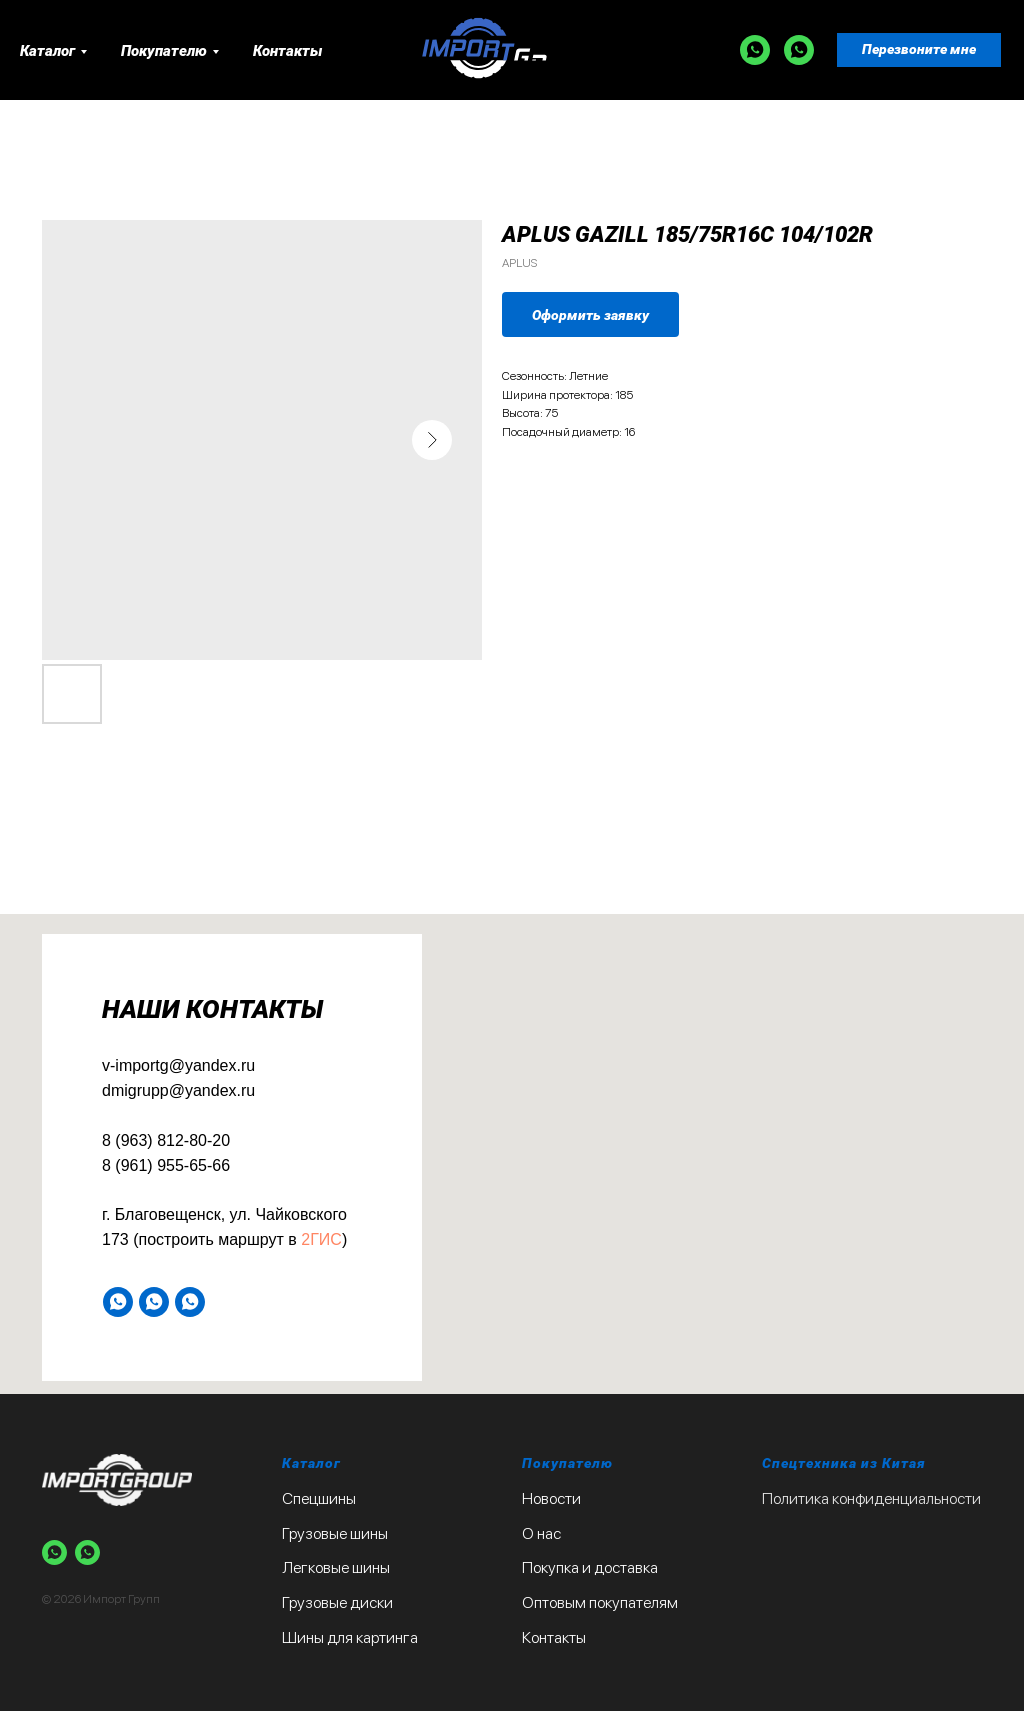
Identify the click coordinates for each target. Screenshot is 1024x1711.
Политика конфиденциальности (871, 1498)
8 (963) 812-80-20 (166, 1140)
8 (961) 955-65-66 (166, 1165)
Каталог (47, 51)
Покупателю (164, 51)
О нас (541, 1533)
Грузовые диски (337, 1602)
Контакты (287, 51)
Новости (551, 1498)
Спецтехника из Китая (844, 1463)
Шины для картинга (350, 1637)
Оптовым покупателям (600, 1602)
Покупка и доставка (590, 1567)
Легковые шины (336, 1567)
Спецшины (319, 1498)
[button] (919, 50)
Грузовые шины (335, 1533)
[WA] (755, 50)
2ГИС (321, 1239)
